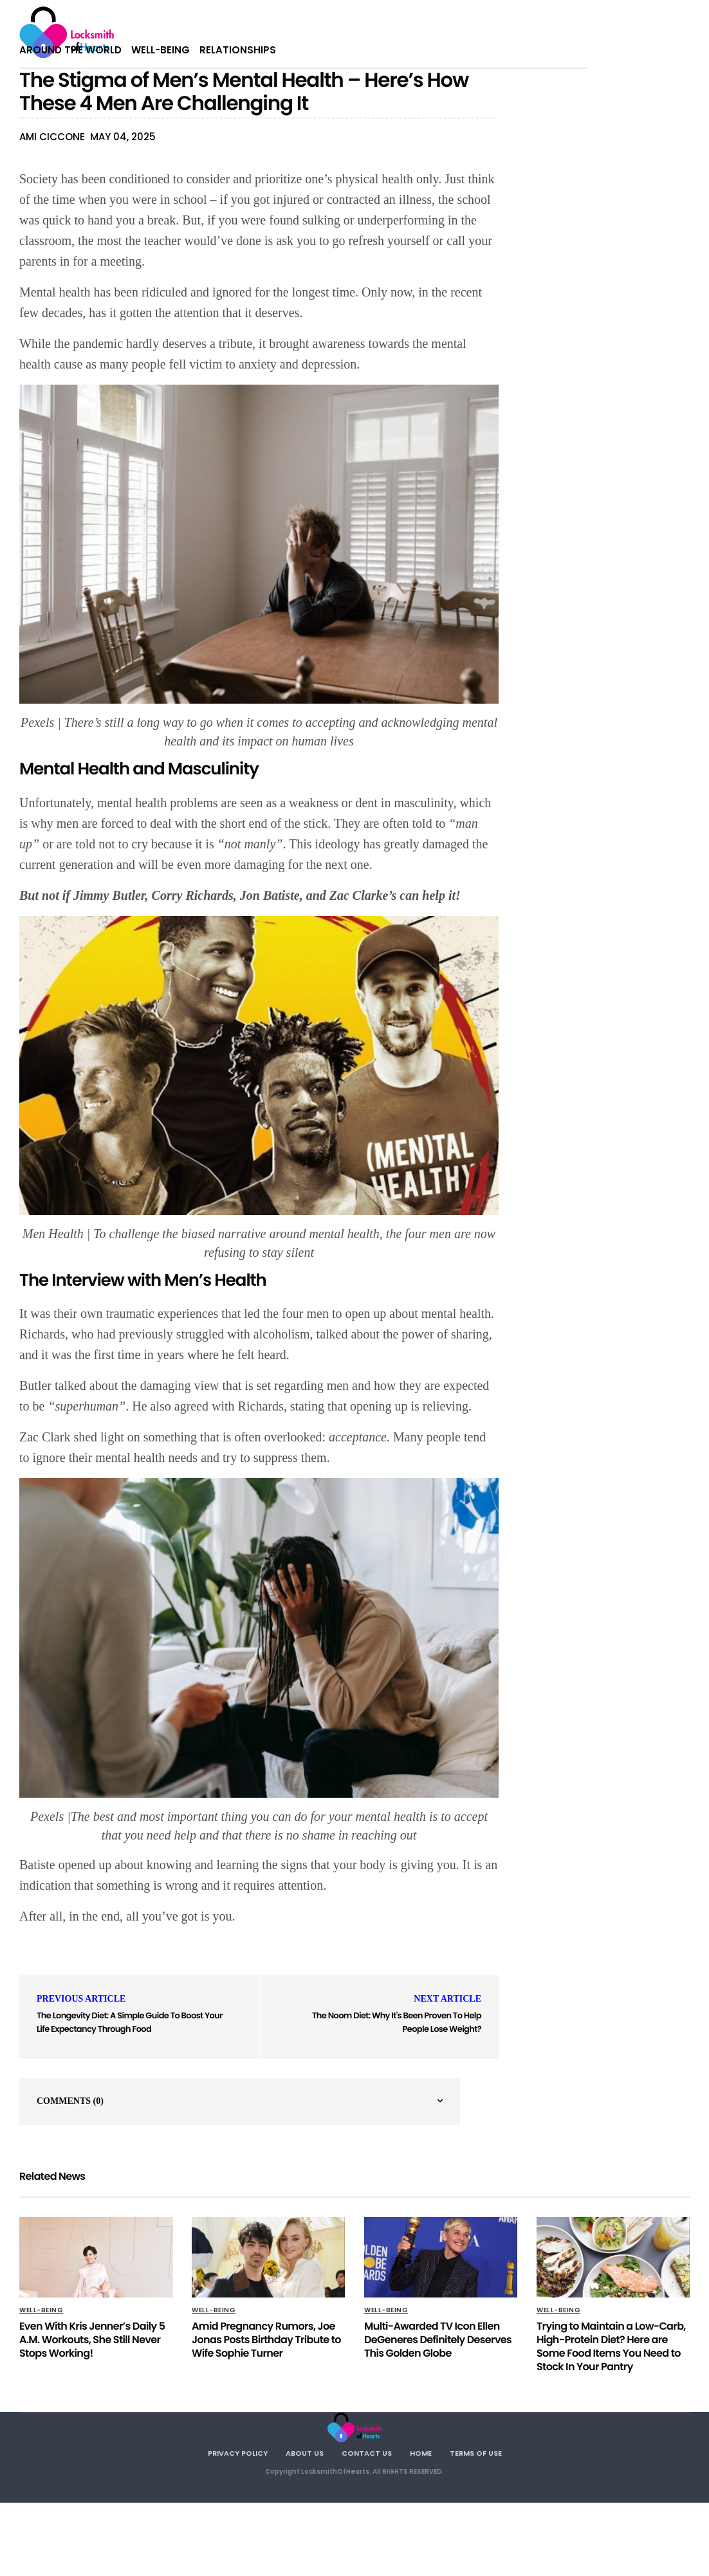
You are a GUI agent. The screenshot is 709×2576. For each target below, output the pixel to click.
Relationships (237, 50)
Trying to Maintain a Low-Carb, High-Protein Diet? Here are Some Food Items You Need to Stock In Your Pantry (611, 2346)
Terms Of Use (476, 2453)
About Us (305, 2453)
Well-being (160, 50)
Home (421, 2453)
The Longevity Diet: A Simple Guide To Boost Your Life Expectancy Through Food (130, 2022)
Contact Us (367, 2453)
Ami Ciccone (52, 136)
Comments (70, 2101)
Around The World (70, 50)
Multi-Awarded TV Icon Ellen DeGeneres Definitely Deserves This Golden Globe (437, 2340)
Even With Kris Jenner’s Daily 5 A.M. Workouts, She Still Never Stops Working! (92, 2340)
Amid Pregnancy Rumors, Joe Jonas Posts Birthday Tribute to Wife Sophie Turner (266, 2340)
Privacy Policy (238, 2453)
